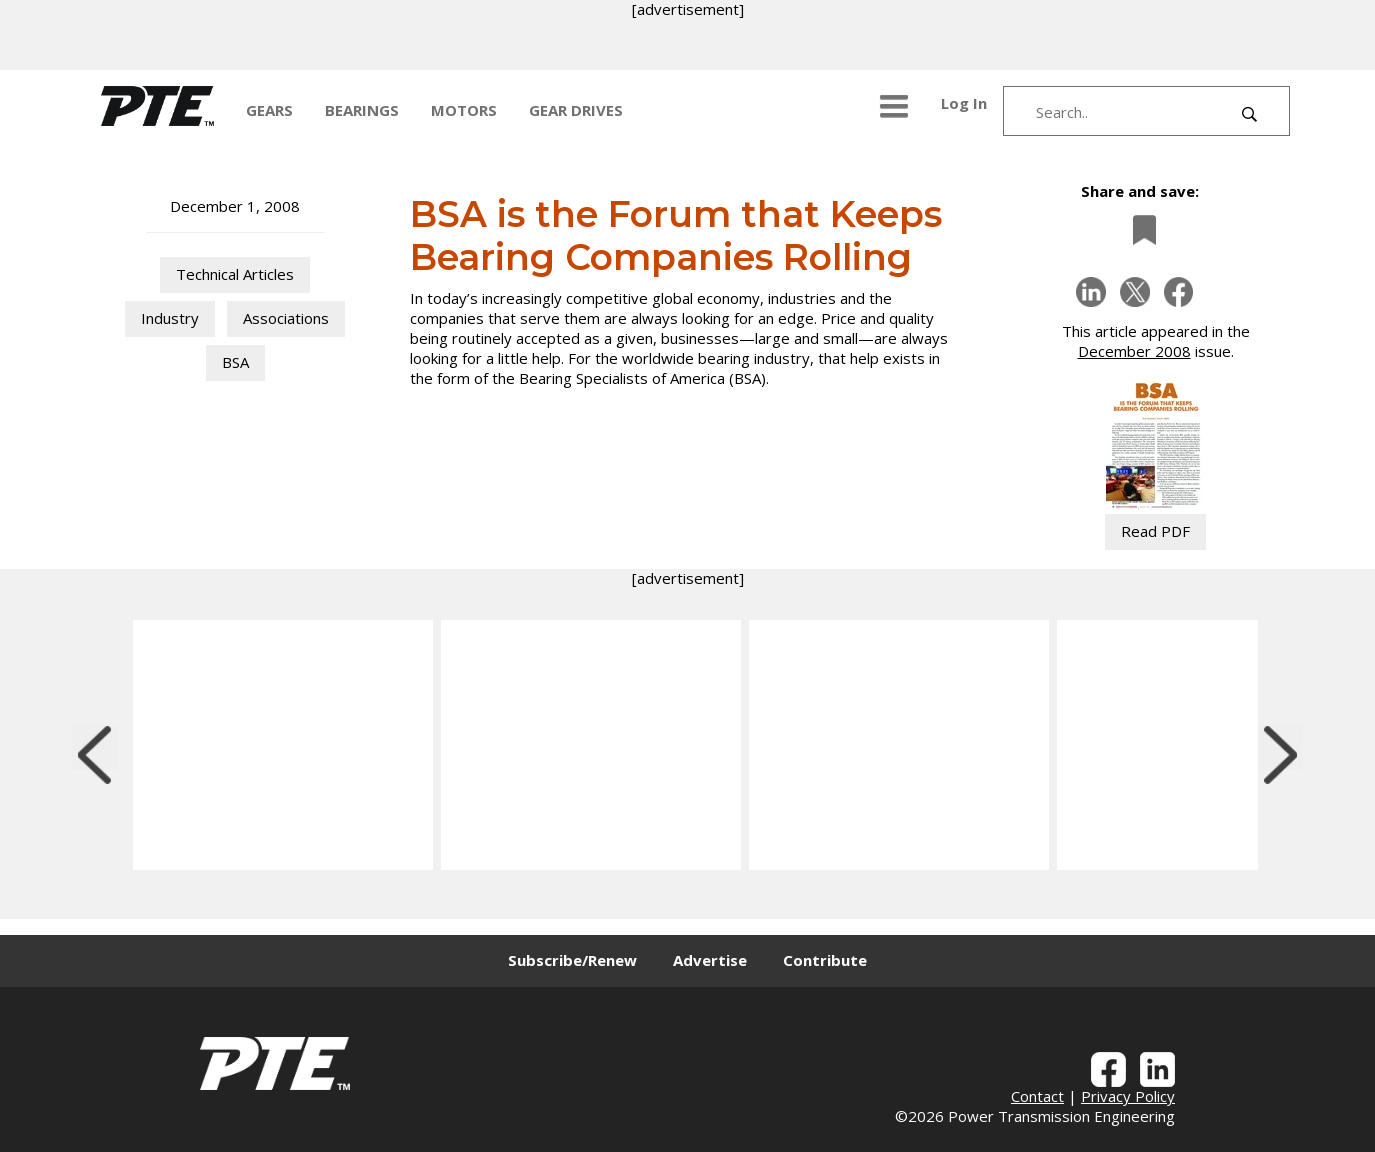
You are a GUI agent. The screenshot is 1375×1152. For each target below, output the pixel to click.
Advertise (710, 960)
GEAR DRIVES (576, 110)
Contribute (825, 960)
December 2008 (1134, 351)
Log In (964, 103)
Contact (1037, 1096)
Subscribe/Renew (572, 960)
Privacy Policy (1128, 1096)
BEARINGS (362, 110)
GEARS (269, 110)
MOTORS (464, 110)
